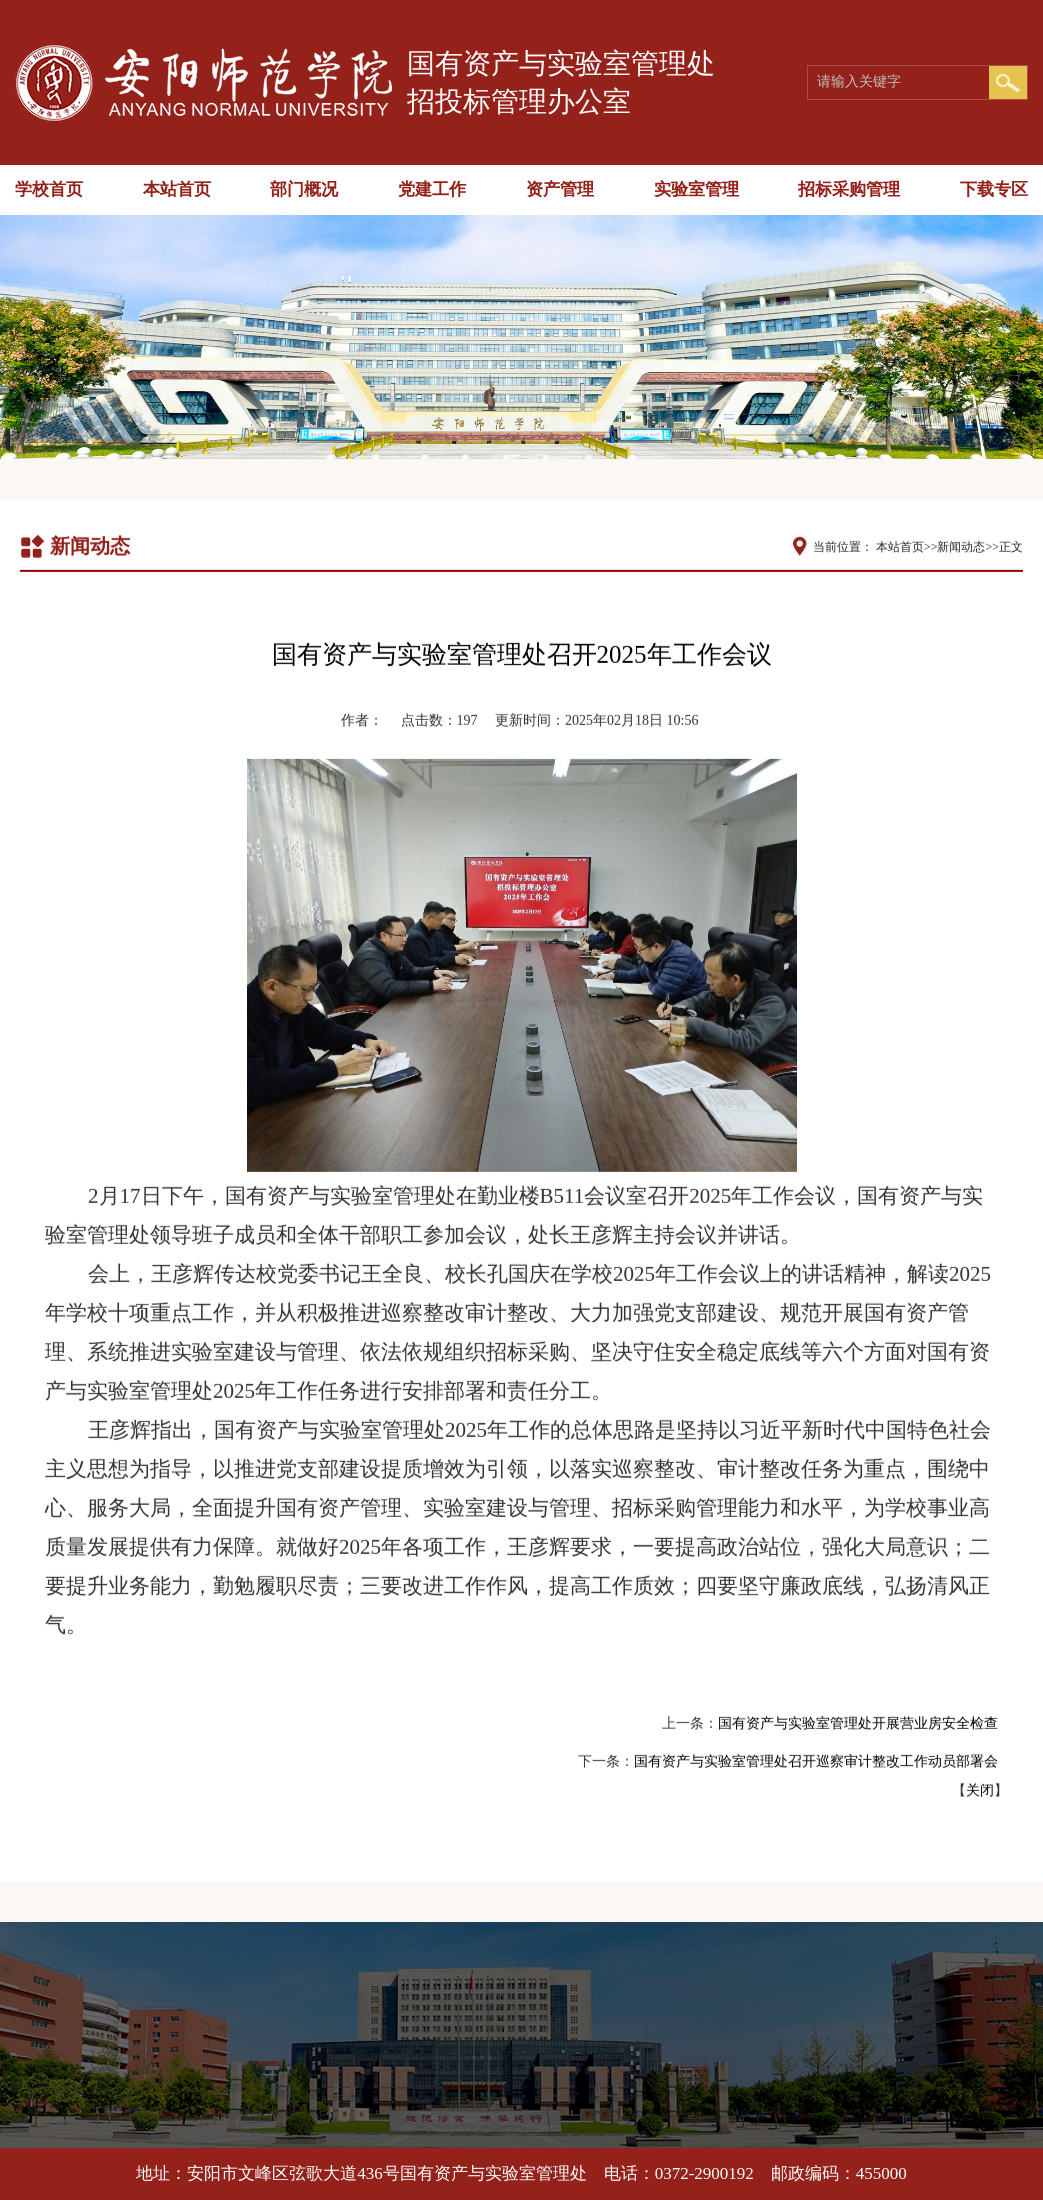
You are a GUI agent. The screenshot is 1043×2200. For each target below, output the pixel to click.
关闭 (980, 1787)
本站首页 (177, 189)
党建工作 (432, 189)
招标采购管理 (849, 189)
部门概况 (304, 189)
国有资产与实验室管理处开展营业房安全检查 (858, 1721)
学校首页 (49, 189)
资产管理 (560, 189)
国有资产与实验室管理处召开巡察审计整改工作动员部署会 (816, 1758)
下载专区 (994, 189)
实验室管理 (696, 189)
